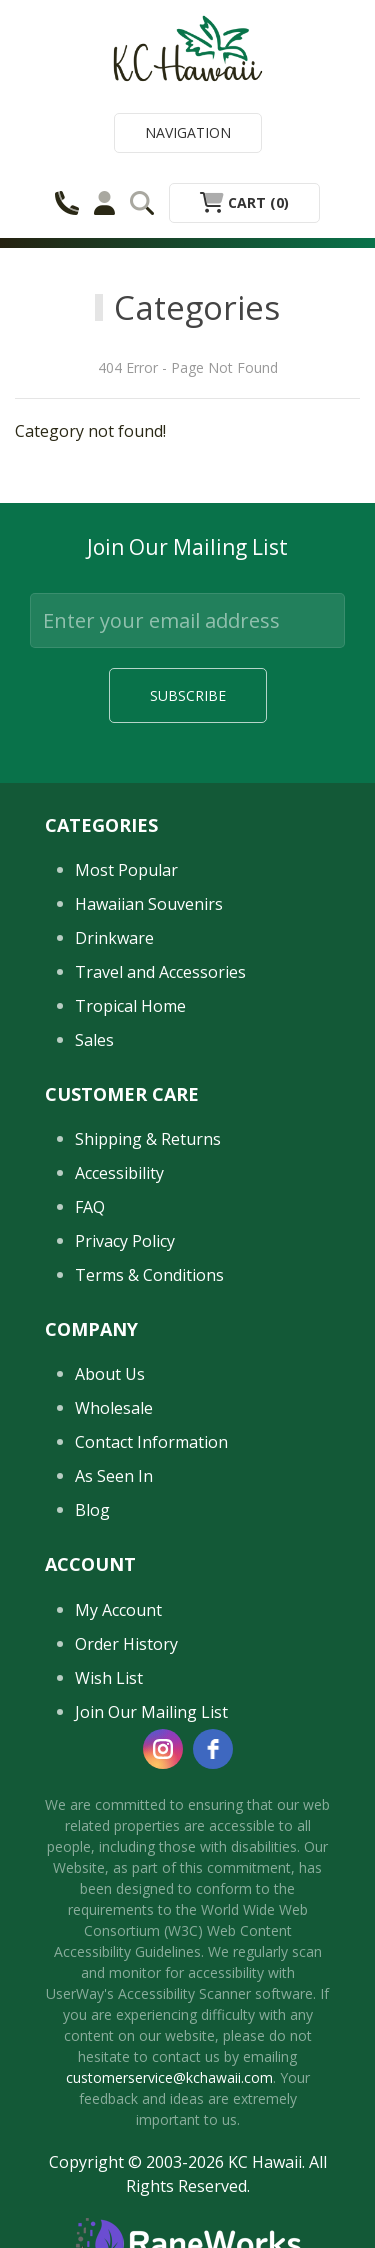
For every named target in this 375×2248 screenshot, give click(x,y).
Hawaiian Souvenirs (149, 904)
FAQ (90, 1207)
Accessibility (119, 1173)
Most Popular (126, 870)
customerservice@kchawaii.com (169, 2077)
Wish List (109, 1678)
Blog (92, 1510)
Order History (126, 1644)
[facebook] (213, 1749)
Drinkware (114, 938)
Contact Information (151, 1442)
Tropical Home (130, 1006)
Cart (244, 202)
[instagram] (163, 1749)
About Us (110, 1374)
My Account (118, 1610)
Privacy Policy (125, 1241)
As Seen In (114, 1476)
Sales (94, 1040)
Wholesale (114, 1408)
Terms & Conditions (149, 1275)
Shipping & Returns (148, 1139)
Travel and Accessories (160, 972)
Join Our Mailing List (151, 1712)
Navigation (188, 132)
